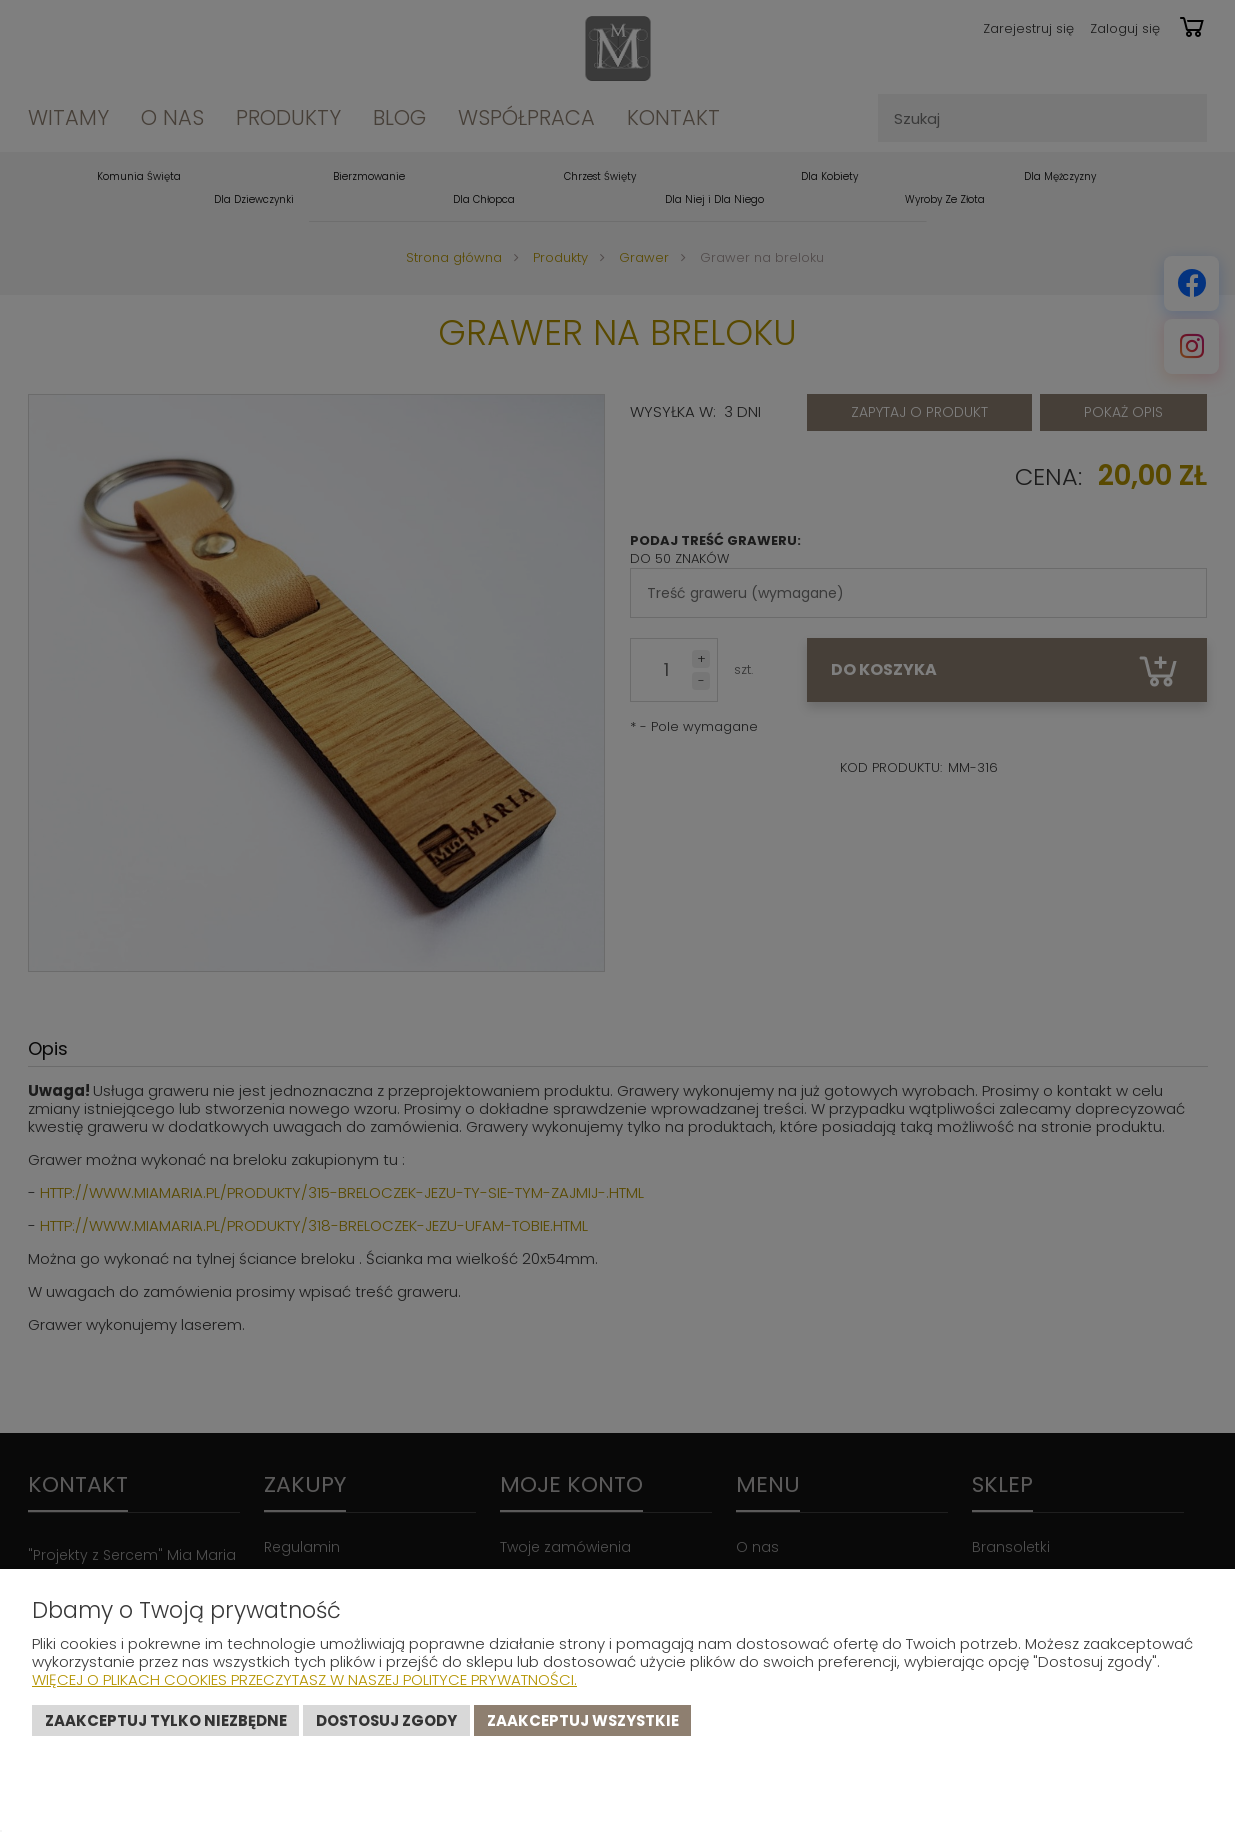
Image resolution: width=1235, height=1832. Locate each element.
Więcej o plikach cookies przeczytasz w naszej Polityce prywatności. (304, 1679)
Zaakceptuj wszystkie (583, 1720)
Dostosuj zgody (386, 1720)
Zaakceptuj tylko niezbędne (166, 1720)
